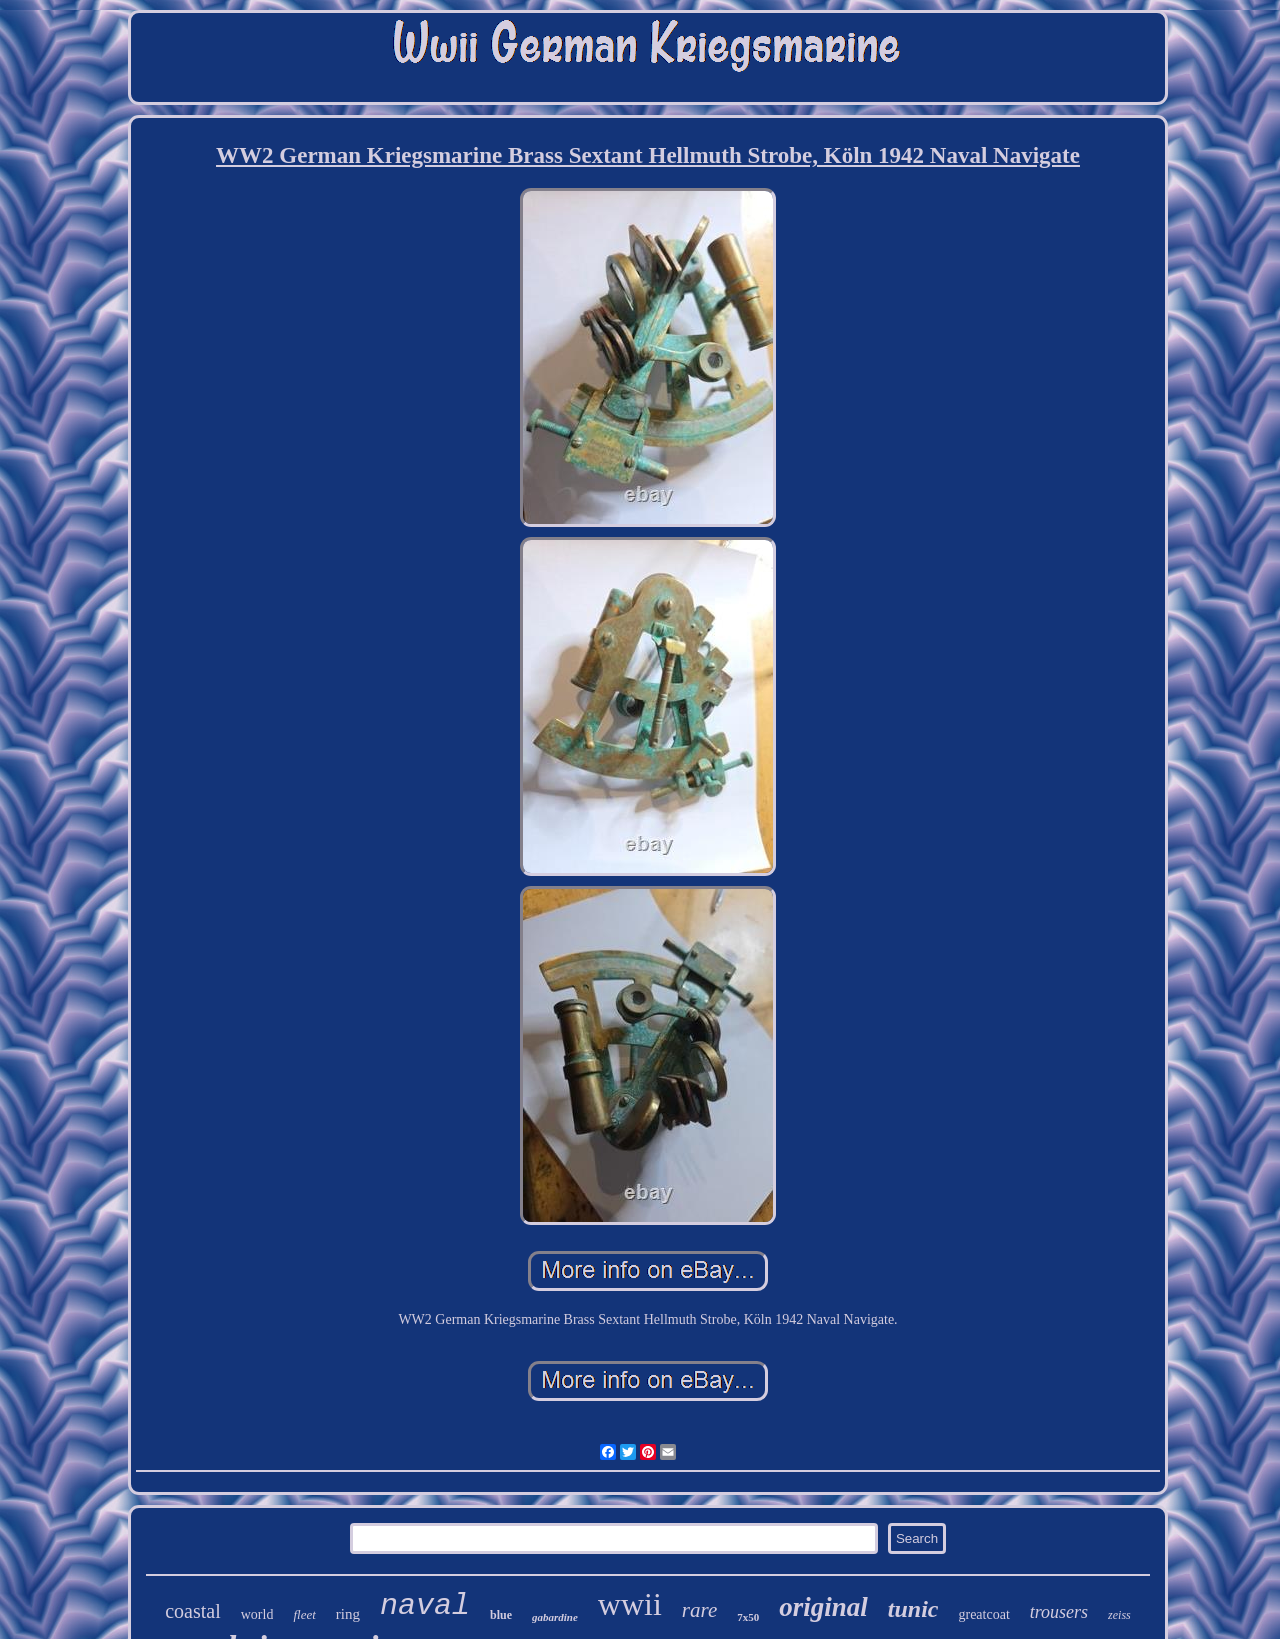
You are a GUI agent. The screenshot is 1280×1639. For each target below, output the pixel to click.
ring (348, 1614)
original (823, 1607)
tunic (913, 1609)
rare (699, 1610)
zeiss (1119, 1615)
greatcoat (983, 1614)
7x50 (748, 1617)
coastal (193, 1611)
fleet (304, 1614)
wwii (630, 1604)
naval (425, 1606)
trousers (1059, 1612)
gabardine (555, 1617)
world (257, 1614)
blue (501, 1615)
